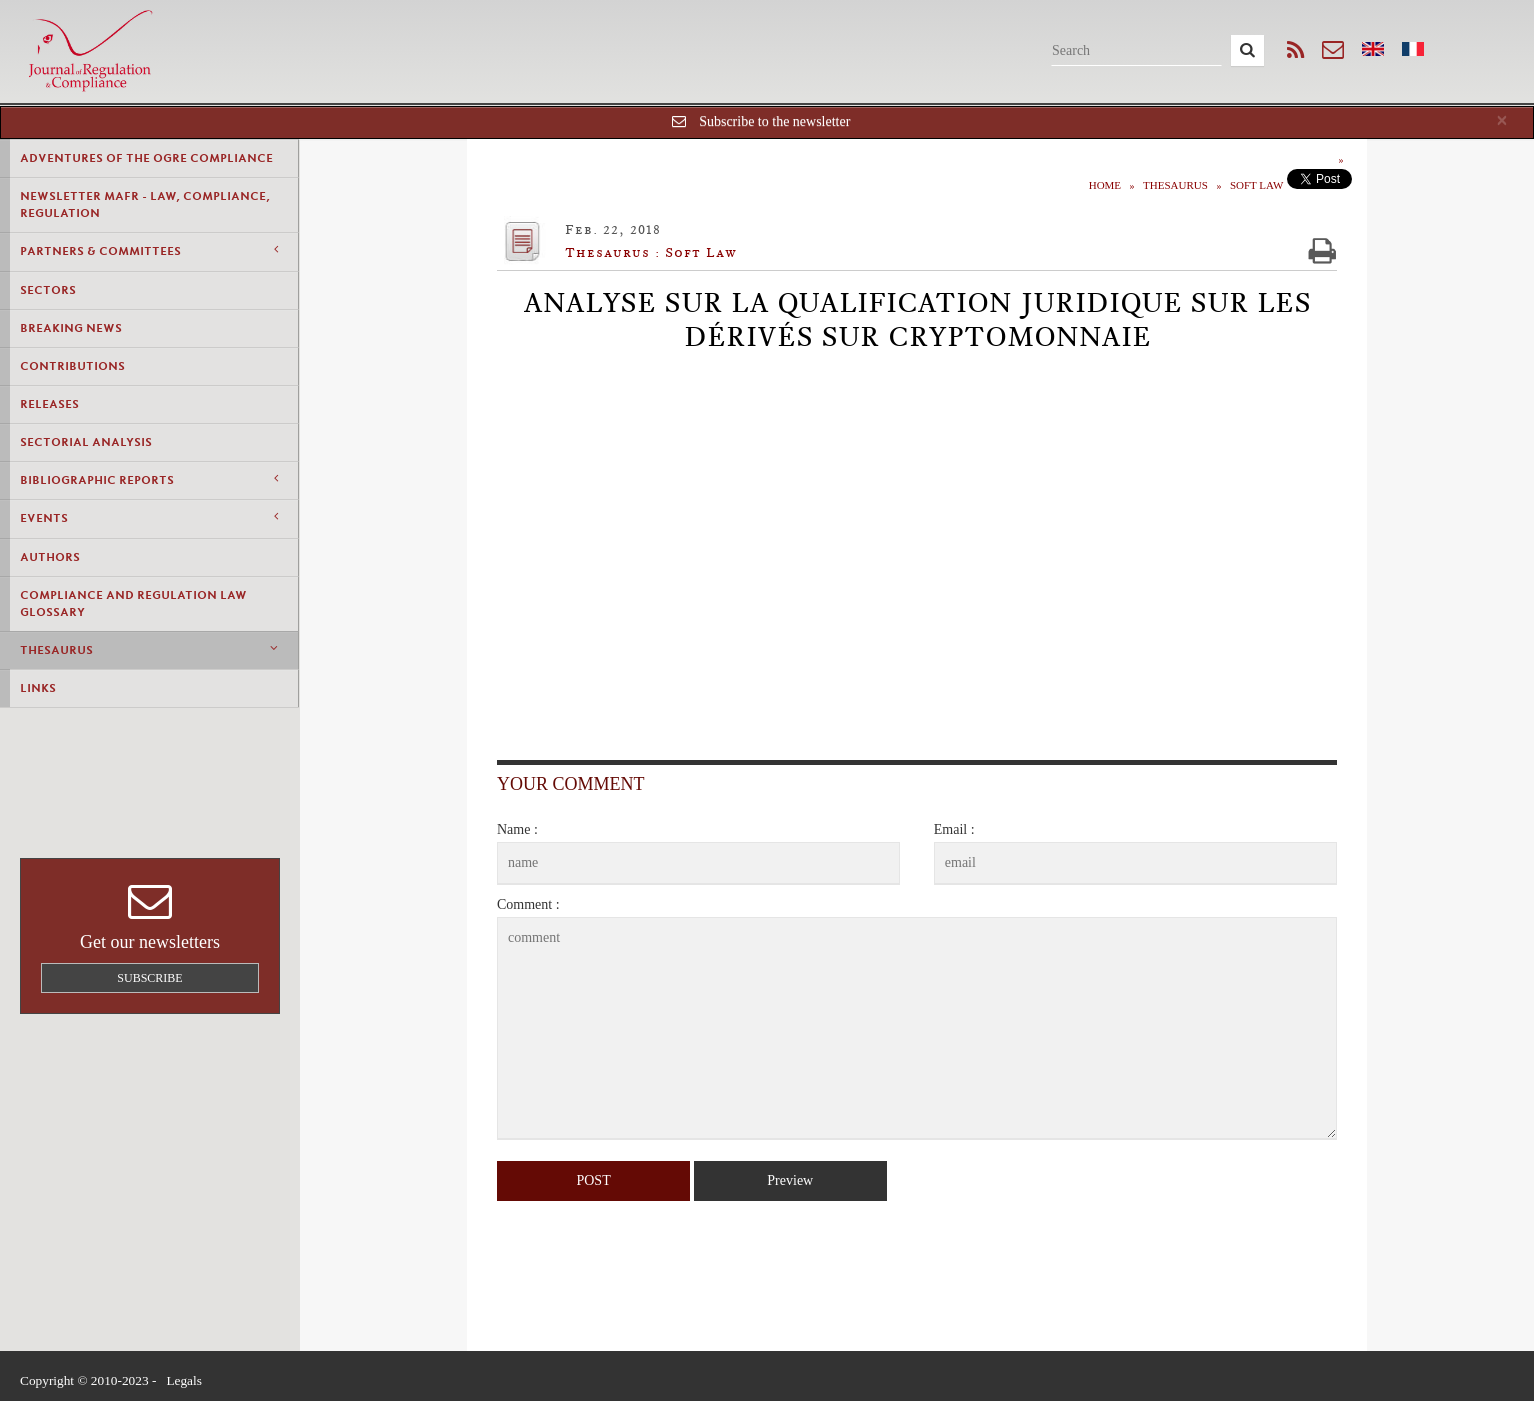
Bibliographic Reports (149, 479)
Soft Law (1257, 185)
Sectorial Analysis (86, 442)
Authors (50, 557)
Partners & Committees (149, 250)
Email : (954, 829)
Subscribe (149, 978)
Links (38, 688)
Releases (49, 404)
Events (149, 517)
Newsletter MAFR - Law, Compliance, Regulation (145, 204)
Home (1105, 185)
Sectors (48, 290)
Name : (517, 829)
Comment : (528, 904)
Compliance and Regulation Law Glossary (133, 603)
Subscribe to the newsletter (774, 121)
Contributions (72, 366)
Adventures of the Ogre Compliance (146, 158)
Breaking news (71, 328)
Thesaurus (149, 649)
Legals (184, 1380)
